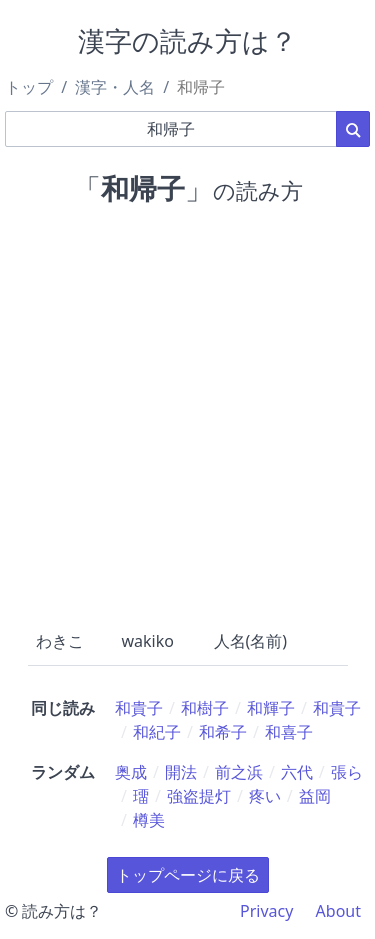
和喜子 (289, 732)
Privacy (266, 911)
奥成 (131, 772)
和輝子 (271, 708)
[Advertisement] (187, 413)
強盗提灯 (199, 796)
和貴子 (139, 708)
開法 (181, 772)
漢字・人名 (115, 87)
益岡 (315, 796)
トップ (29, 87)
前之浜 (239, 772)
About (338, 911)
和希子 (223, 732)
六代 (297, 772)
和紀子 (157, 732)
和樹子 (205, 708)
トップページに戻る (188, 875)
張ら (347, 772)
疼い (265, 796)
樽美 (149, 820)
